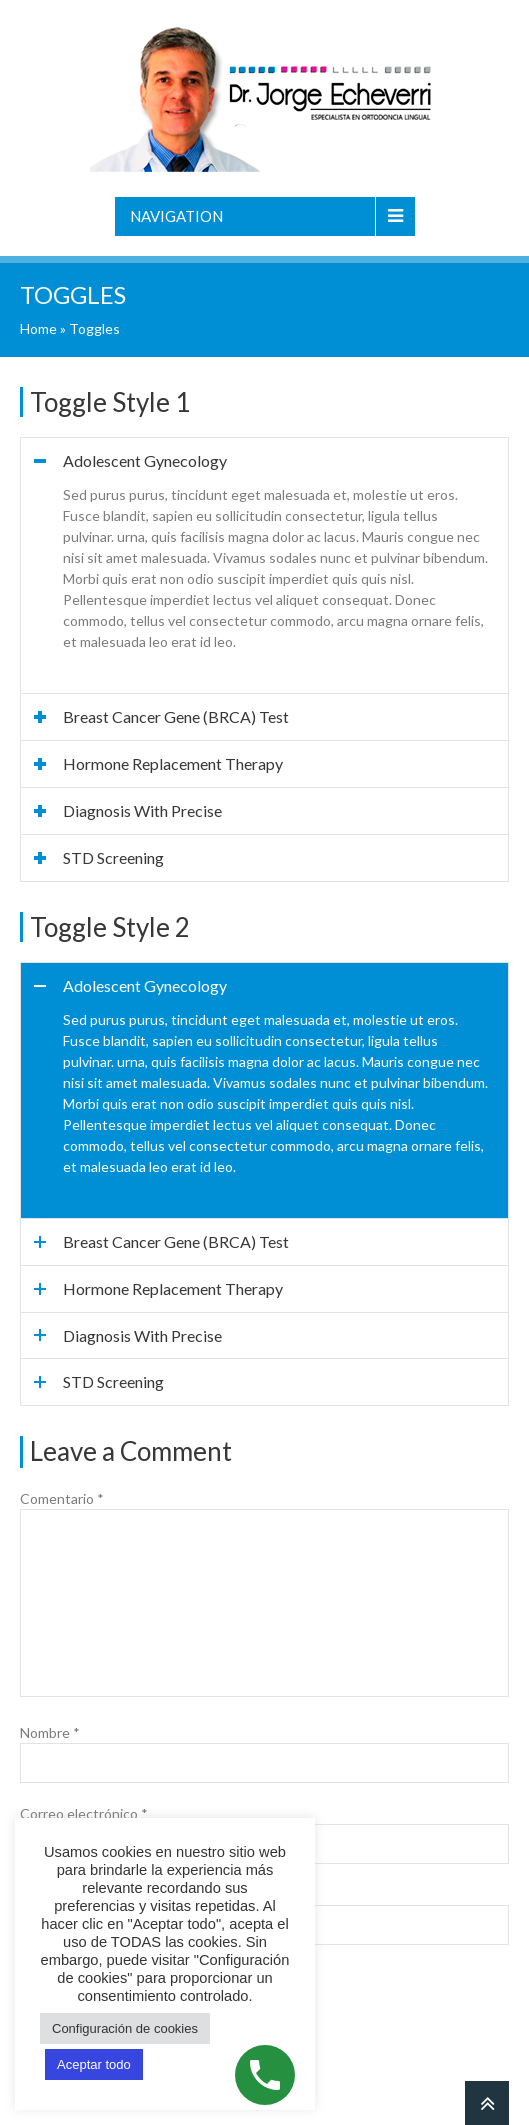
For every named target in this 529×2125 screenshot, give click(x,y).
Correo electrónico (84, 1813)
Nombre (50, 1732)
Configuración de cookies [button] (125, 2028)
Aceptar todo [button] (94, 2064)
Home (38, 328)
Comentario (62, 1498)
